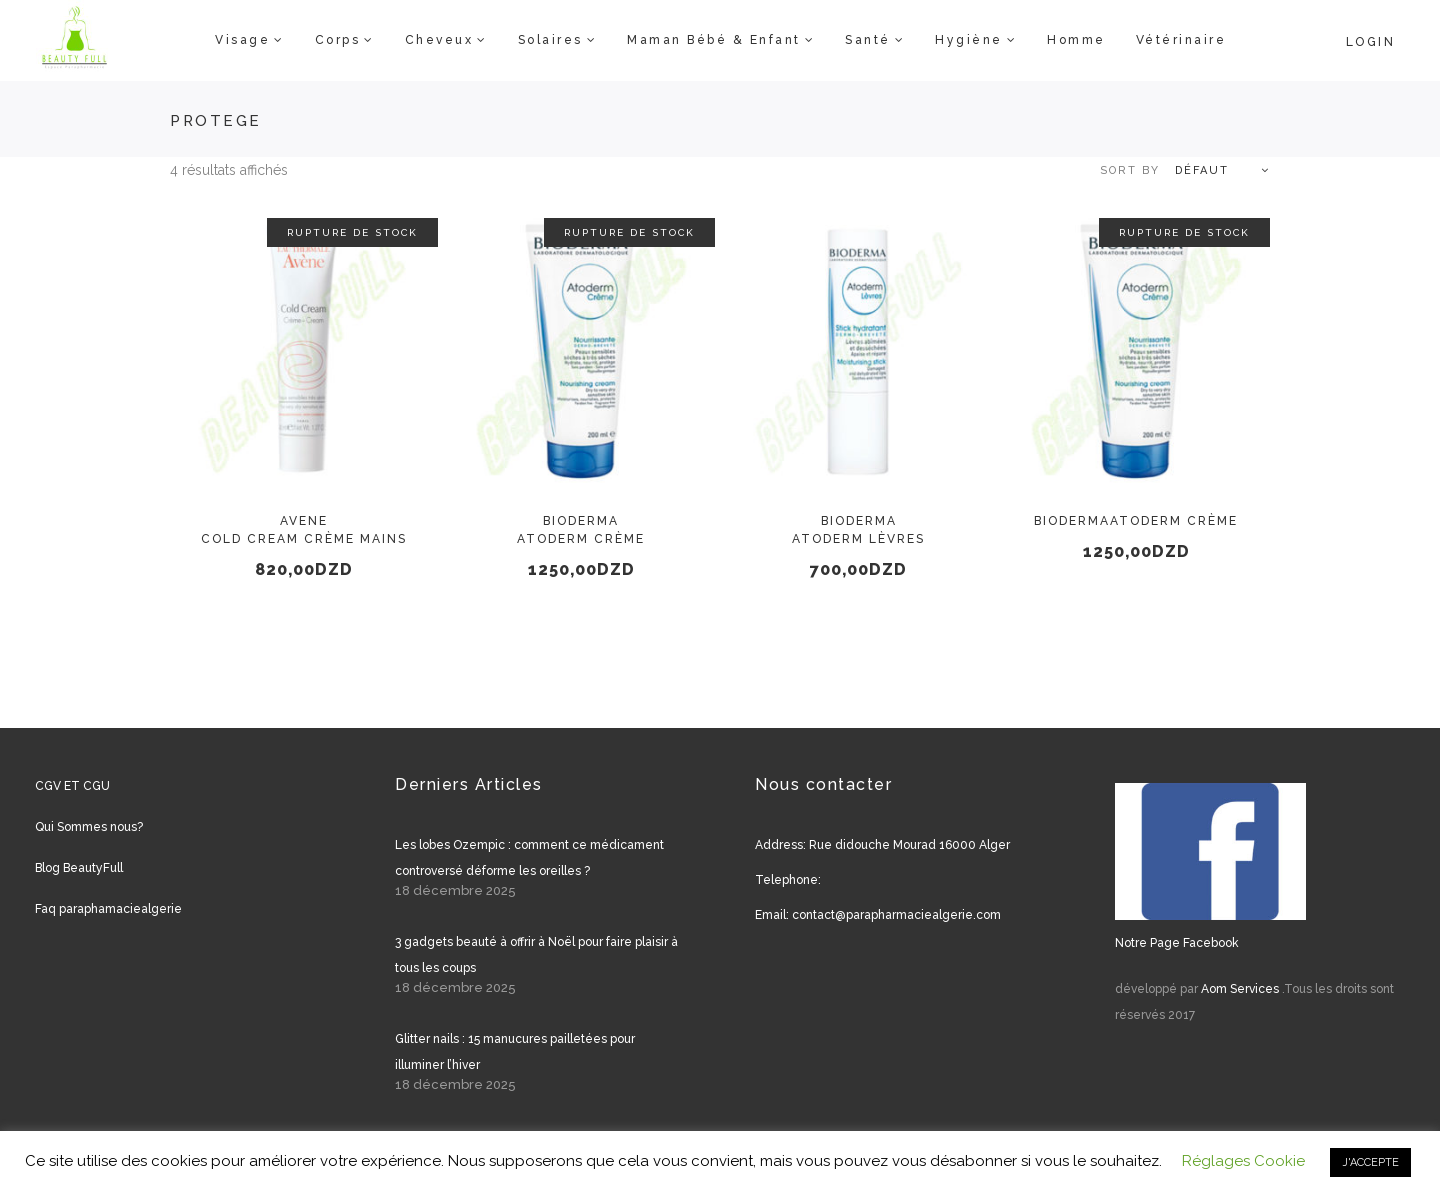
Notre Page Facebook (1177, 943)
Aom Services (1240, 989)
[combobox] (1175, 171)
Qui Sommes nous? (89, 827)
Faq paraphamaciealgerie (108, 909)
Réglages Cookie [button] (1243, 1161)
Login (1371, 42)
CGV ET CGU (72, 786)
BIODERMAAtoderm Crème (1136, 521)
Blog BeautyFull (79, 868)
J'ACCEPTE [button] (1370, 1162)
